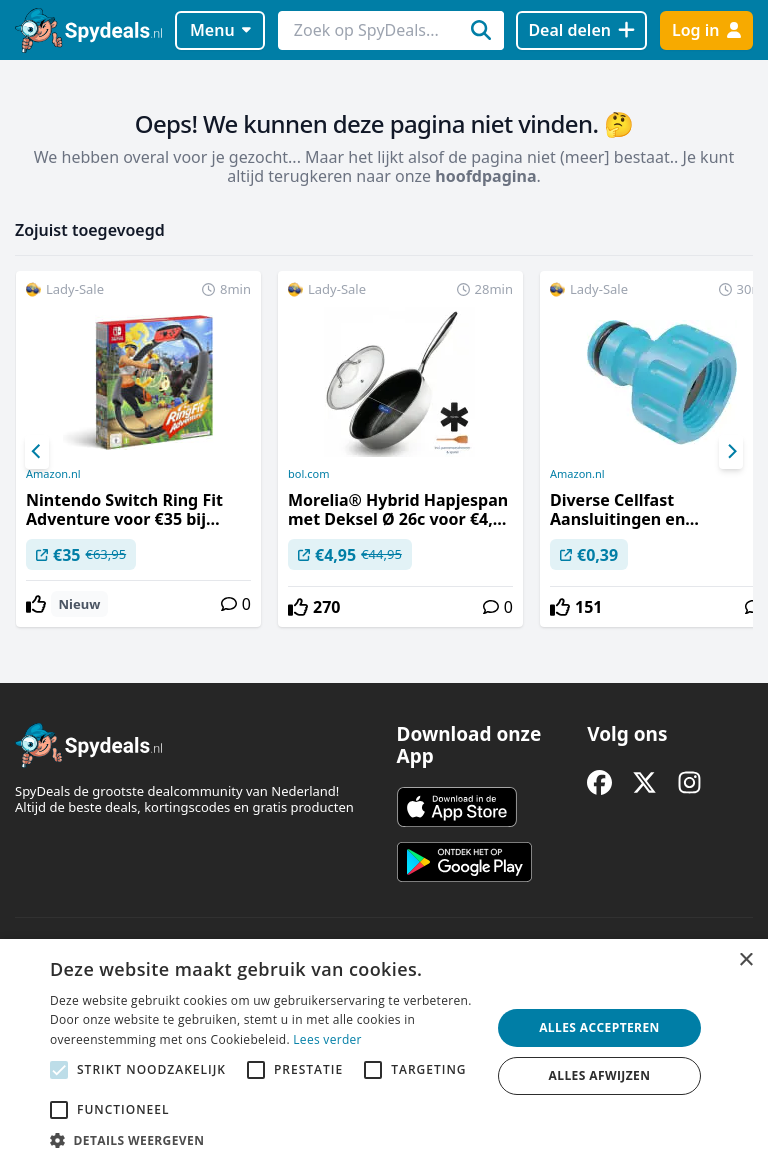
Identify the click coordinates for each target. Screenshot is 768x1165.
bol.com (308, 474)
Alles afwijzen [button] (600, 1075)
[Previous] (37, 452)
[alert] (384, 1052)
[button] (264, 1140)
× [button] (745, 960)
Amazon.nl (53, 474)
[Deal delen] (581, 30)
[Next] (731, 452)
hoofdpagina (485, 176)
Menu (220, 30)
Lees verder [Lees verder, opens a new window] (327, 1039)
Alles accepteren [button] (599, 1027)
